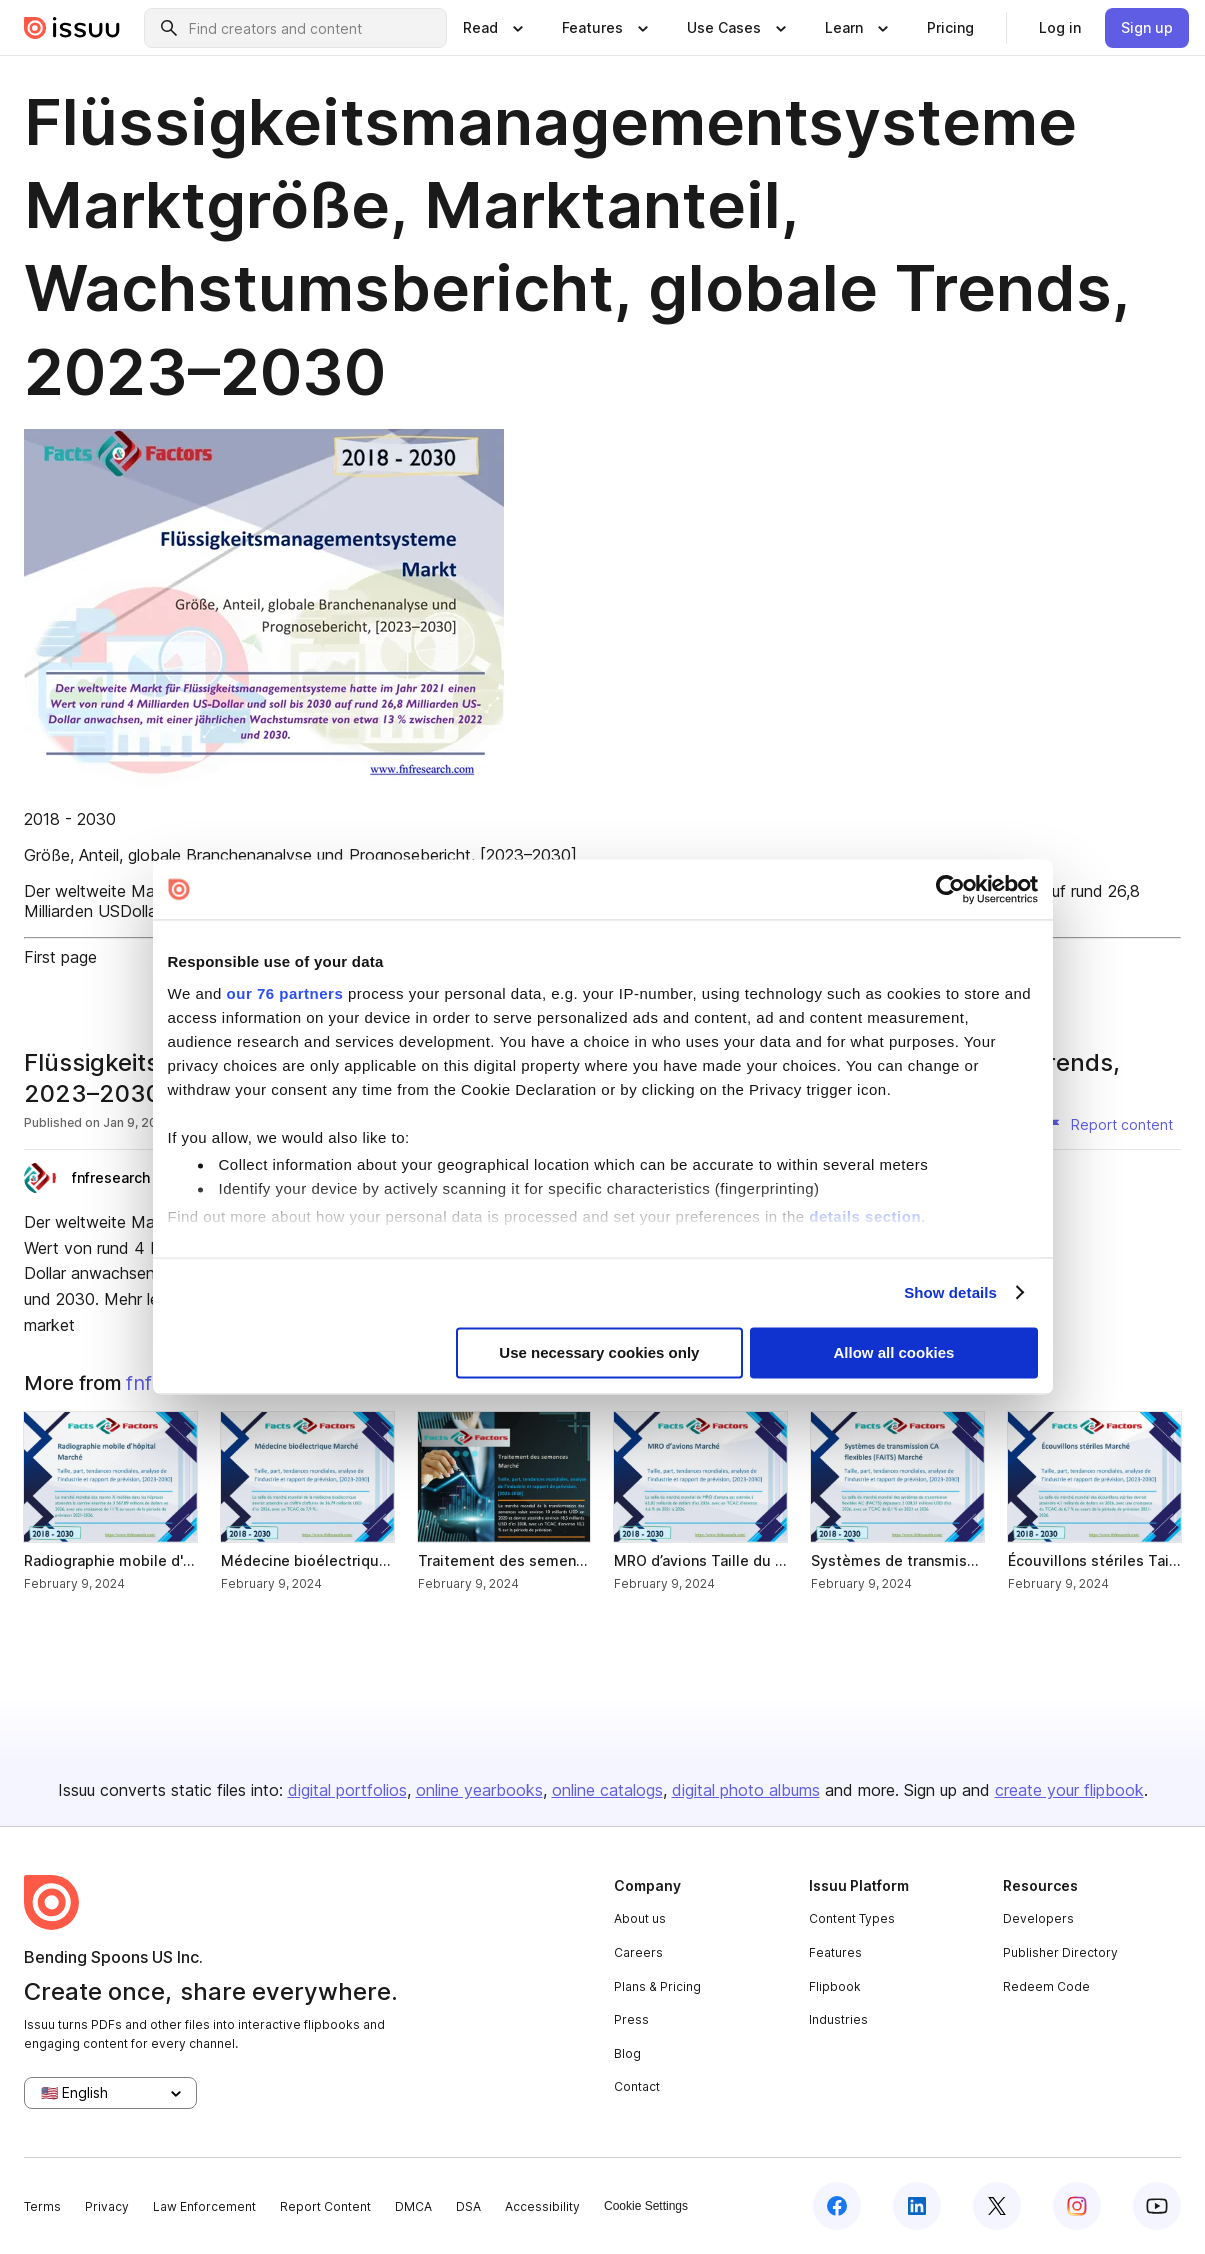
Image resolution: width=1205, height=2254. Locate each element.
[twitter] (997, 2206)
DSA (468, 2206)
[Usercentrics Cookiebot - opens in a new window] (950, 889)
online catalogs (607, 1790)
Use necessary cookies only (599, 1353)
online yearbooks (479, 1790)
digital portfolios (347, 1790)
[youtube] (1157, 2206)
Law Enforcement (204, 2206)
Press (631, 2019)
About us (640, 1918)
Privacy (107, 2206)
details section (865, 1216)
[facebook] (837, 2206)
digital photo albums (746, 1790)
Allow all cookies (894, 1353)
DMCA (413, 2206)
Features (835, 1952)
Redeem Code (1046, 1986)
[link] (950, 28)
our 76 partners (285, 993)
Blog (627, 2053)
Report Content (325, 2206)
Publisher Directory (1060, 1952)
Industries (838, 2019)
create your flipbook (1069, 1790)
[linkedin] (917, 2206)
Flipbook (835, 1986)
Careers (638, 1952)
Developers (1038, 1918)
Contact (637, 2086)
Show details (950, 1292)
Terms (42, 2206)
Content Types (852, 1918)
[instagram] (1077, 2206)
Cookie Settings (646, 2206)
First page (60, 957)
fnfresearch (111, 1177)
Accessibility (542, 2206)
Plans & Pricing (657, 1986)
